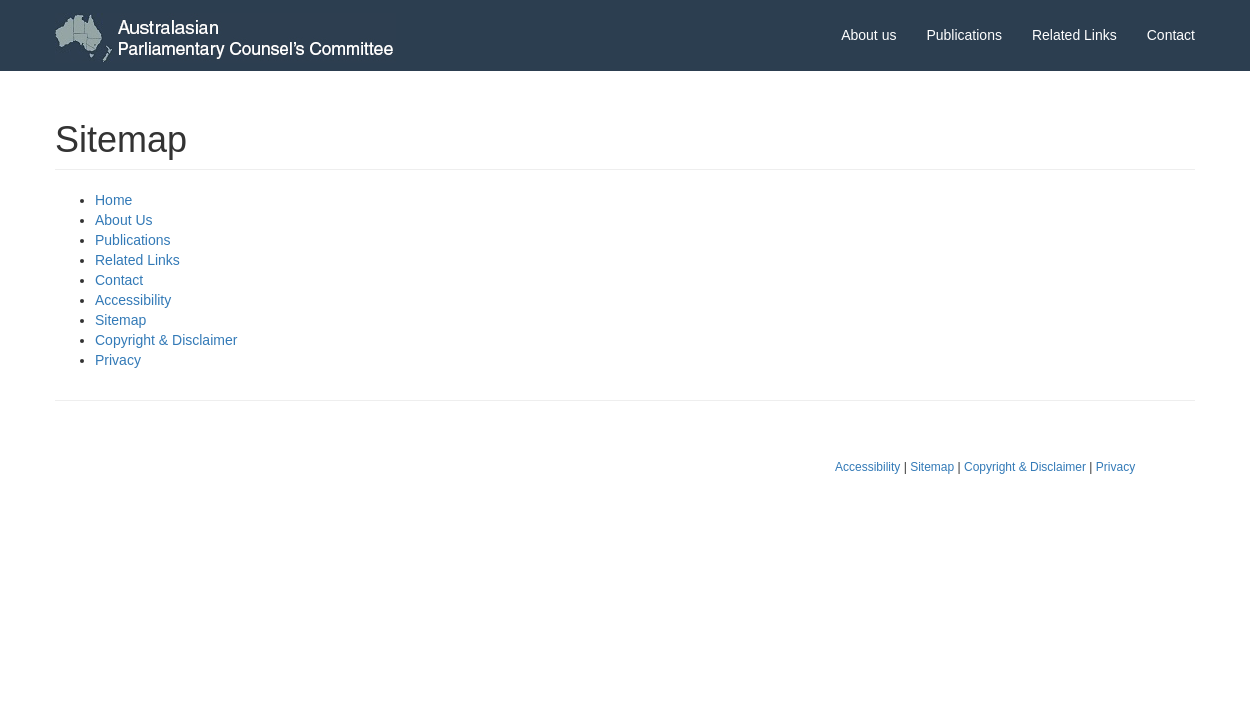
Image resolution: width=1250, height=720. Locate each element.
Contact (1171, 35)
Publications (964, 35)
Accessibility (133, 300)
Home (113, 200)
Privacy (118, 360)
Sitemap (120, 320)
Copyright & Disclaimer (166, 340)
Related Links (1074, 35)
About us (868, 35)
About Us (124, 220)
